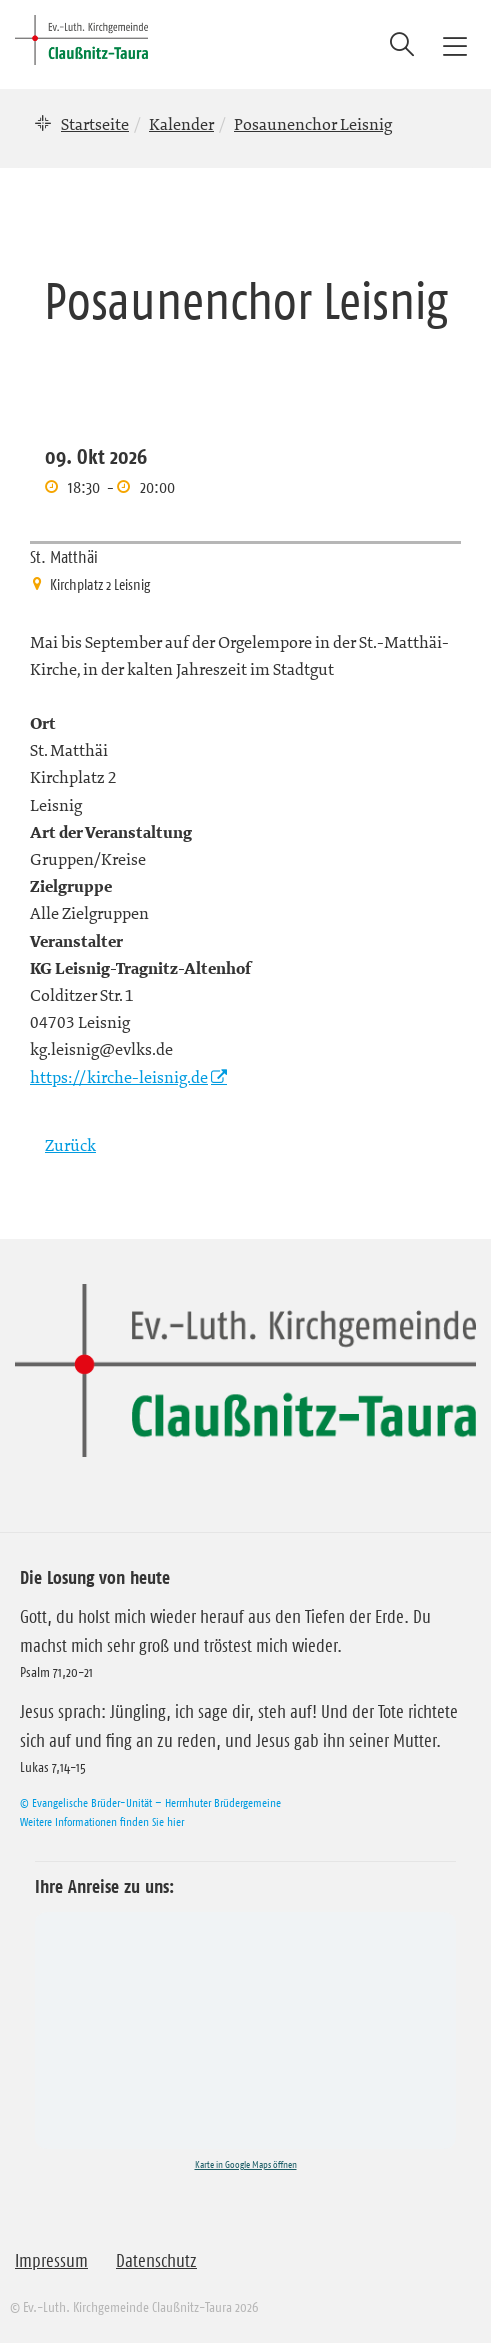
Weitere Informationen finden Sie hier (102, 1821)
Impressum (51, 2261)
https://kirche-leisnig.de (119, 1077)
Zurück (70, 1145)
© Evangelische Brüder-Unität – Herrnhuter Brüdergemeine (150, 1802)
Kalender (181, 124)
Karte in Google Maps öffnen (246, 2164)
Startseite (95, 124)
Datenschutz (156, 2261)
